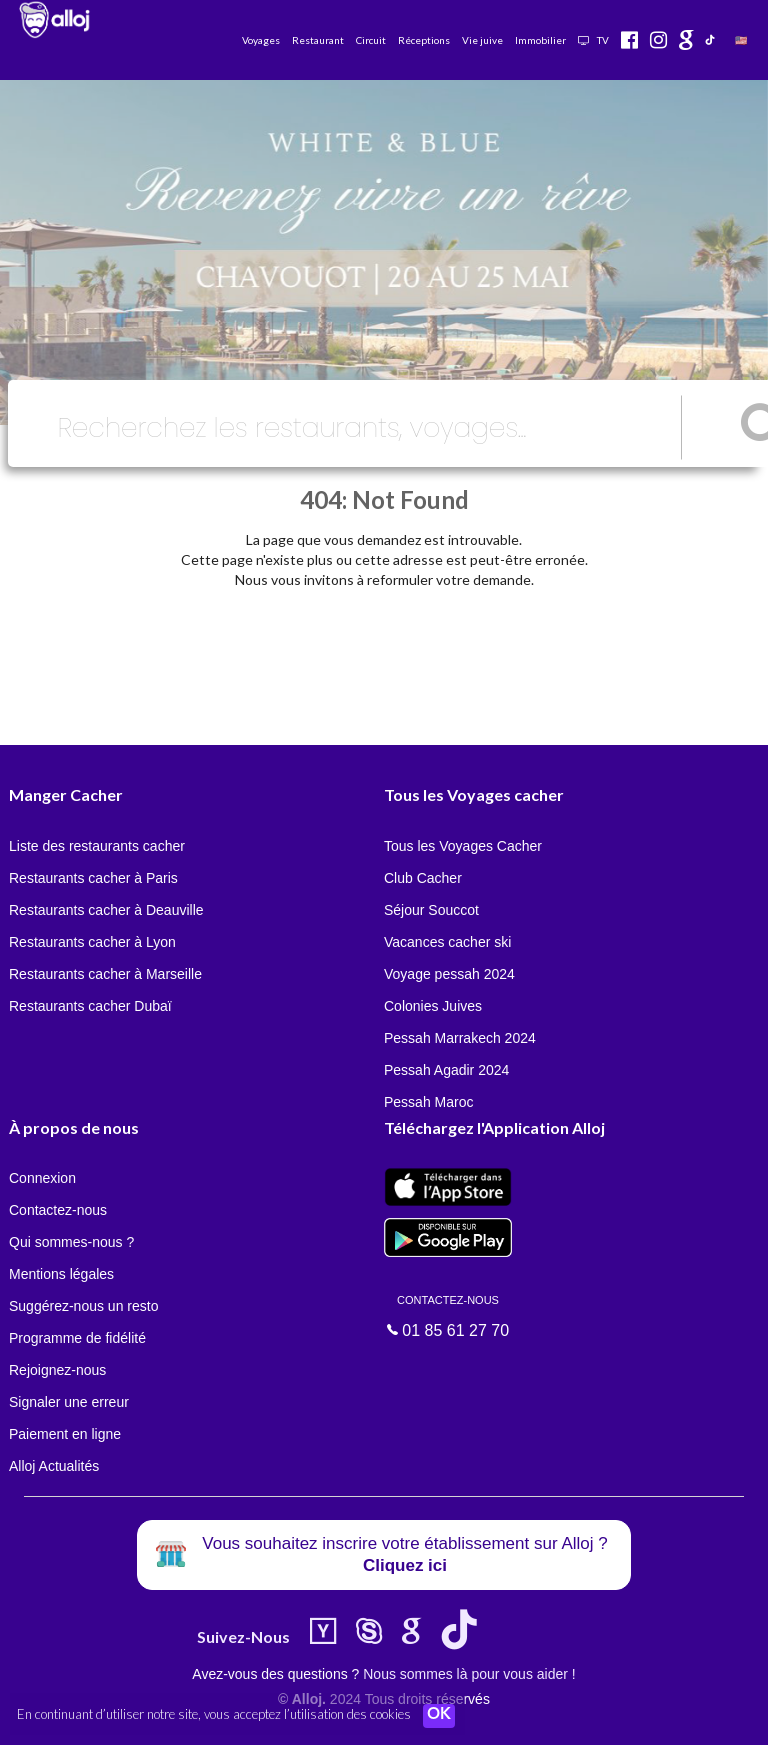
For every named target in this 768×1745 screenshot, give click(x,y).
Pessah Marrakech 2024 (460, 1038)
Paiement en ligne (65, 1434)
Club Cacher (423, 878)
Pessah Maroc (428, 1102)
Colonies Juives (433, 1006)
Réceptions (424, 40)
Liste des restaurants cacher (97, 846)
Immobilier (540, 40)
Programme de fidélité (77, 1338)
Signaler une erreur (69, 1402)
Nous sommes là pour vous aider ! (469, 1674)
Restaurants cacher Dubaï (90, 1006)
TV (593, 40)
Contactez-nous (58, 1210)
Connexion (42, 1178)
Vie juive (482, 40)
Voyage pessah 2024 (449, 974)
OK (440, 1716)
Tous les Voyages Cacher (463, 846)
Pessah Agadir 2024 (446, 1070)
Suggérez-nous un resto (83, 1306)
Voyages (261, 40)
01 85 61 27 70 (448, 1315)
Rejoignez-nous (57, 1370)
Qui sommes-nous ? (71, 1242)
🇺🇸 (741, 40)
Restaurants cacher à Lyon (92, 942)
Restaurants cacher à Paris (93, 878)
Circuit (371, 40)
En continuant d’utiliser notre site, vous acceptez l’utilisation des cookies (214, 1715)
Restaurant (318, 40)
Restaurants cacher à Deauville (106, 910)
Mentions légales (61, 1274)
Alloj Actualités (54, 1466)
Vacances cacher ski (447, 942)
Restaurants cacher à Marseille (105, 974)
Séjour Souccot (431, 910)
